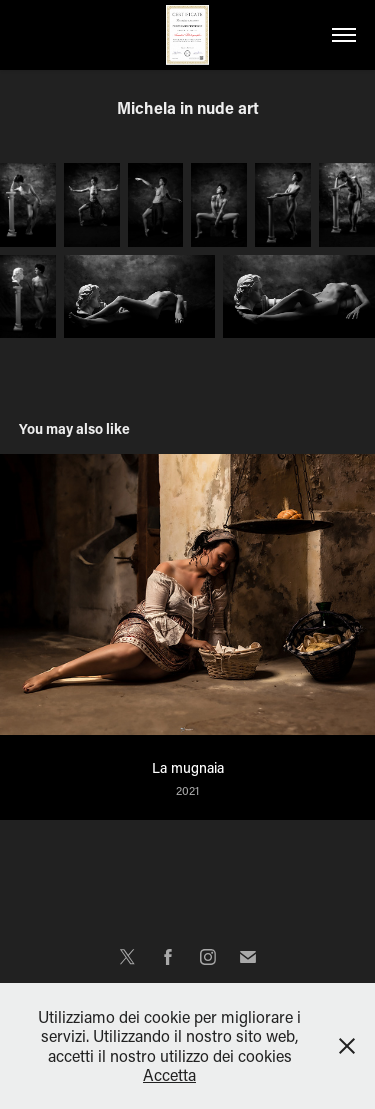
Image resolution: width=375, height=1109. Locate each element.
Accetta (169, 1074)
